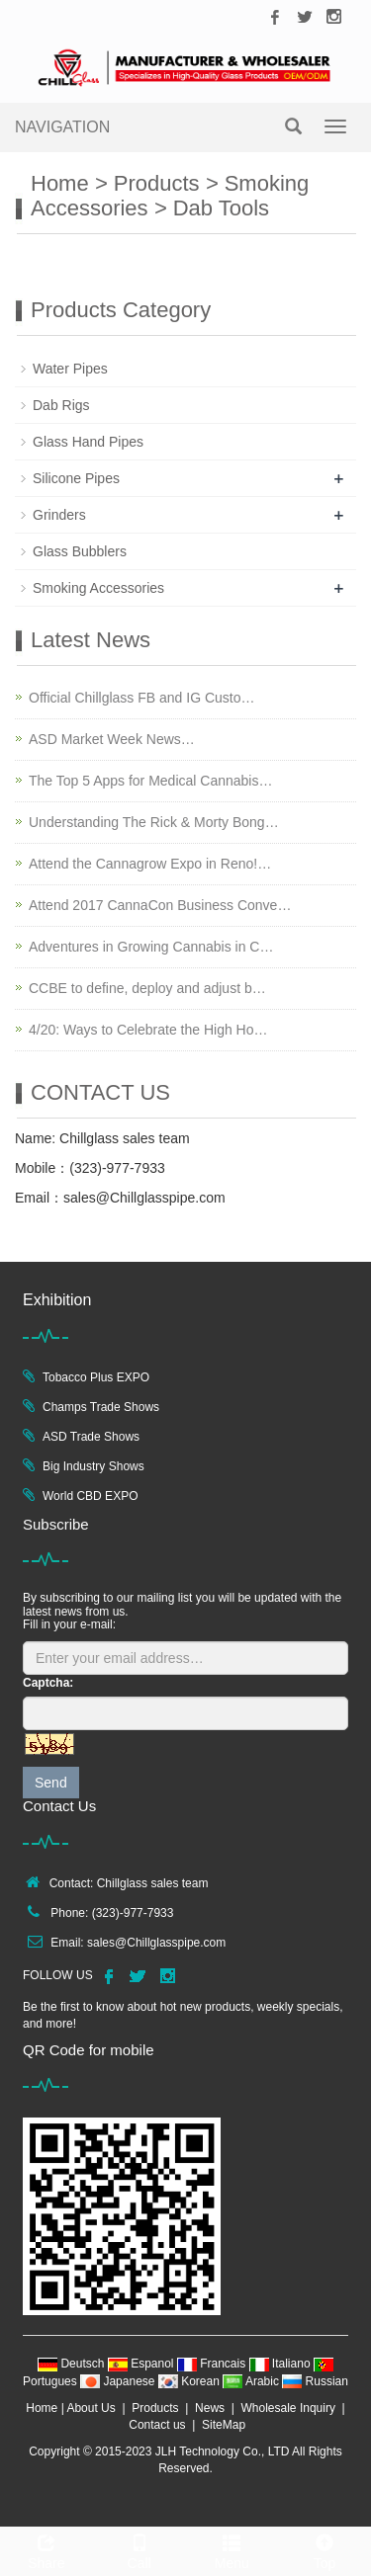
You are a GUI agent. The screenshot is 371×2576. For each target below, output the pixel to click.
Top (324, 2549)
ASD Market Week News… (112, 739)
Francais (213, 2363)
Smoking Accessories (98, 588)
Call (139, 2549)
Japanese (119, 2381)
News (210, 2408)
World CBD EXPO (90, 1496)
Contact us (157, 2425)
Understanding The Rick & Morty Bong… (154, 822)
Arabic (252, 2381)
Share (46, 2549)
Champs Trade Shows (101, 1407)
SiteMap (223, 2425)
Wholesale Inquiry (288, 2408)
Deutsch (73, 2363)
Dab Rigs (61, 405)
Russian (315, 2381)
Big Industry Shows (93, 1466)
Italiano (281, 2363)
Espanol (142, 2363)
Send (51, 1782)
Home (60, 183)
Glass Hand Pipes (88, 442)
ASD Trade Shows (91, 1437)
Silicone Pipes (76, 478)
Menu (232, 2549)
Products (157, 183)
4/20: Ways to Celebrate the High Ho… (148, 1030)
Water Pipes (70, 368)
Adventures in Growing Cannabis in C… (151, 947)
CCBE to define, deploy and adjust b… (147, 988)
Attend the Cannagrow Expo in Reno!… (150, 864)
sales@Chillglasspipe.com (156, 1943)
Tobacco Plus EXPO (96, 1377)
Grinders (59, 515)
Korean (190, 2381)
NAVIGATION (62, 127)
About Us (90, 2408)
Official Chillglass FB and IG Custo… (142, 698)
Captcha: (48, 1683)
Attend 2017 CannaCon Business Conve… (160, 905)
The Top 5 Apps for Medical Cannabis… (150, 781)
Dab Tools (221, 208)
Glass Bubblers (80, 551)
